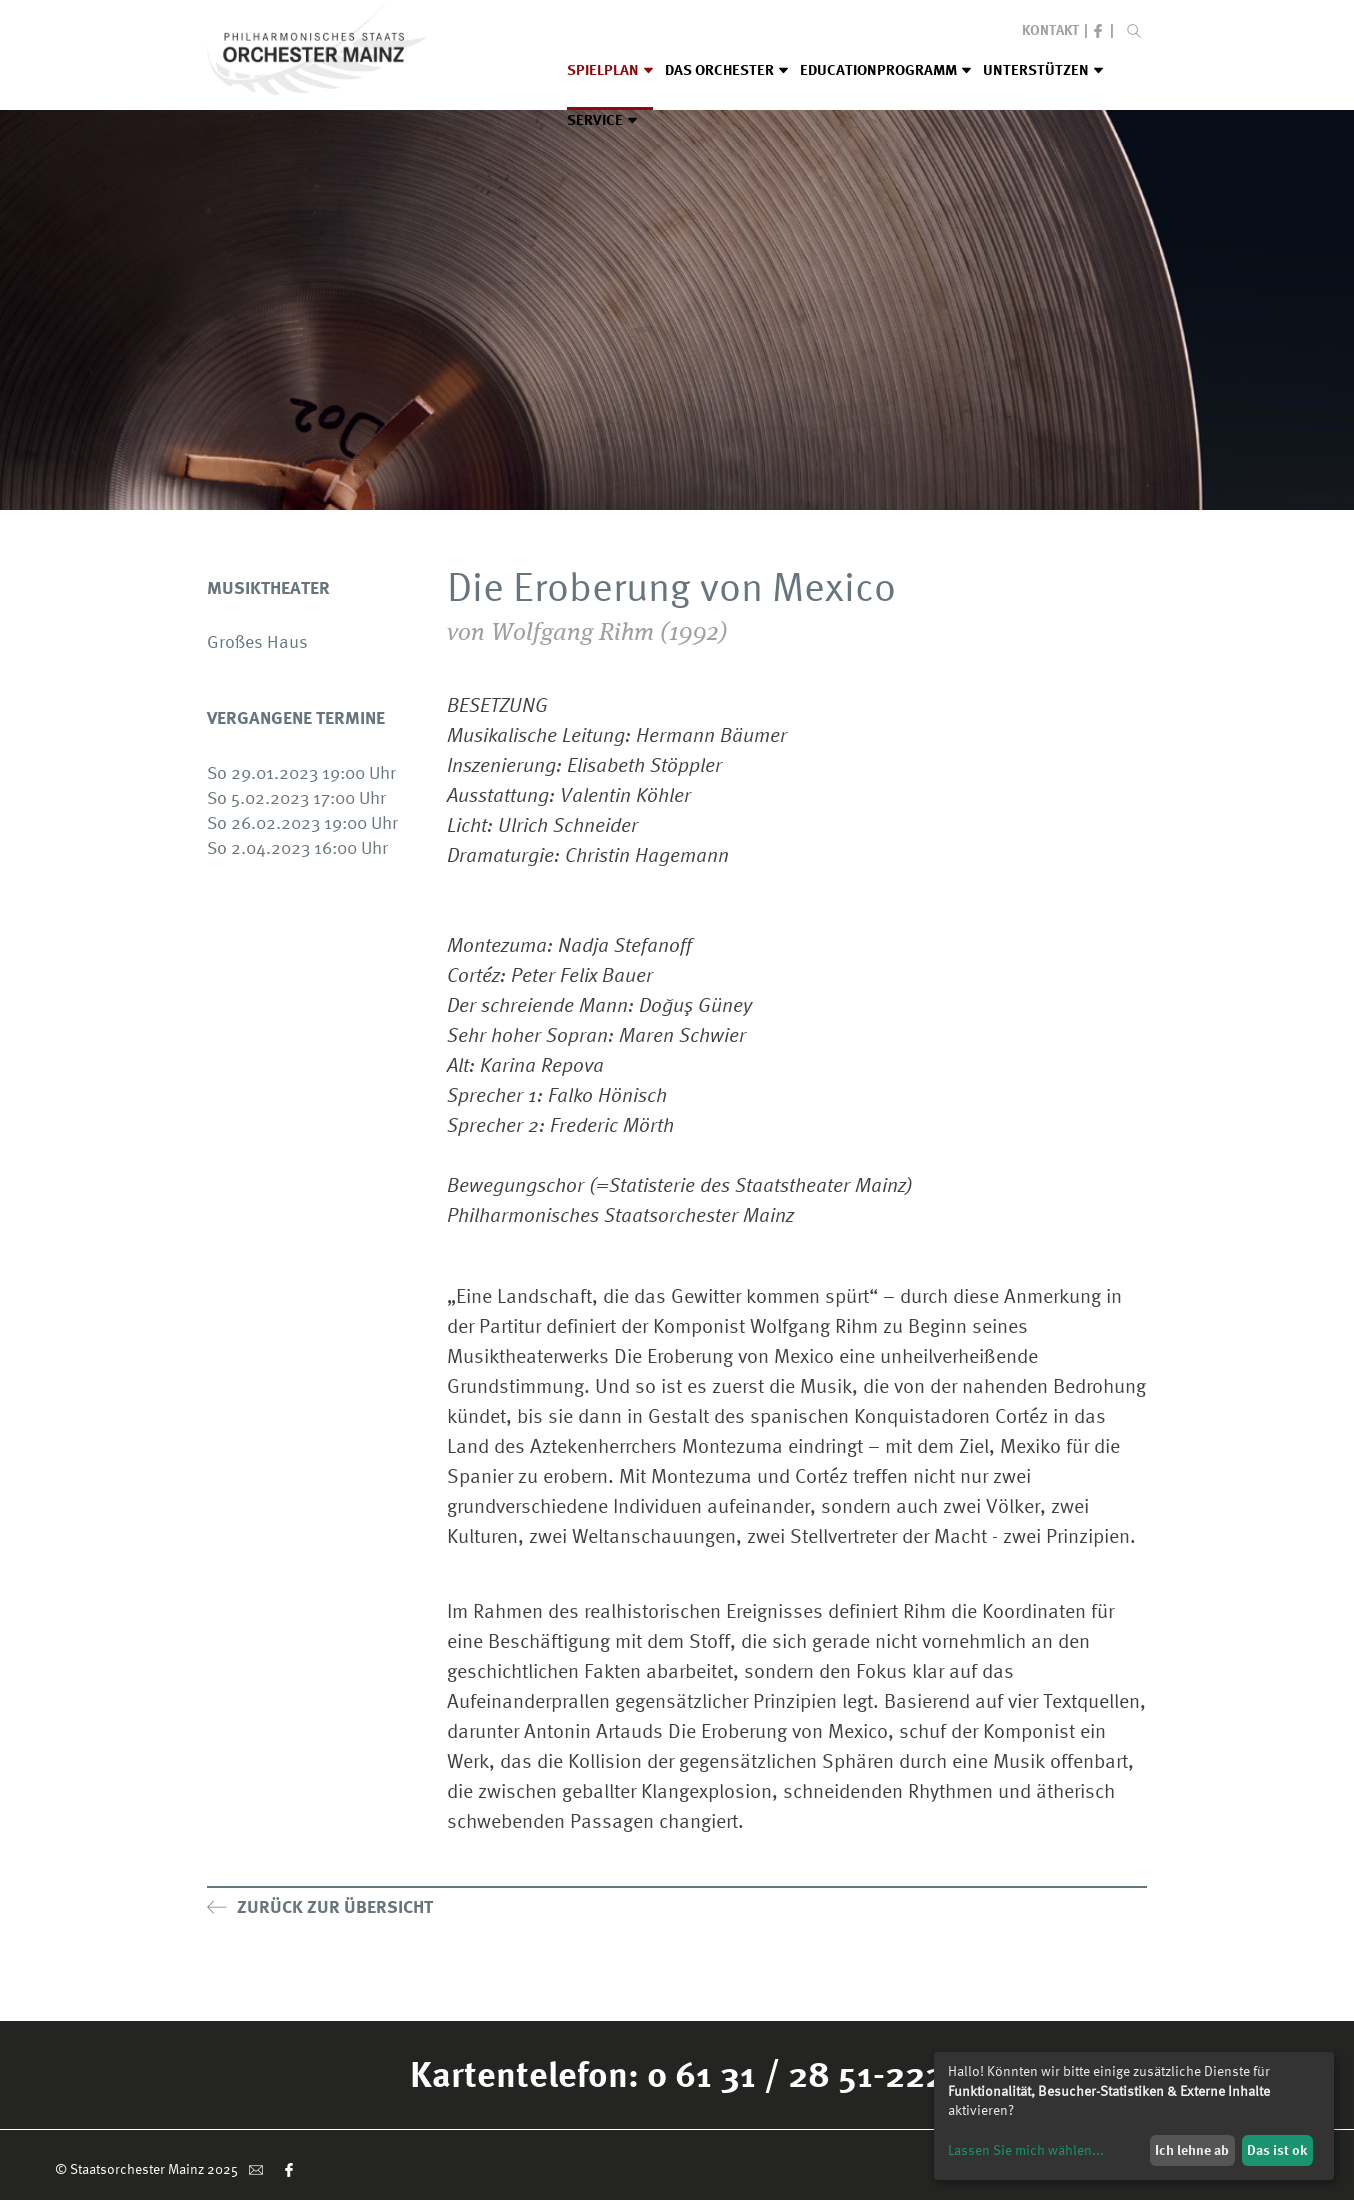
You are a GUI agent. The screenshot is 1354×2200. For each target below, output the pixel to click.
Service (602, 120)
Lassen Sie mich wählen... (1026, 2150)
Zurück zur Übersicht (320, 1906)
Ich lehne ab (1192, 2149)
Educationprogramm (885, 70)
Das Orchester (726, 70)
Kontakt (1050, 29)
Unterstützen (1043, 70)
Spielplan (610, 70)
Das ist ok (1277, 2149)
